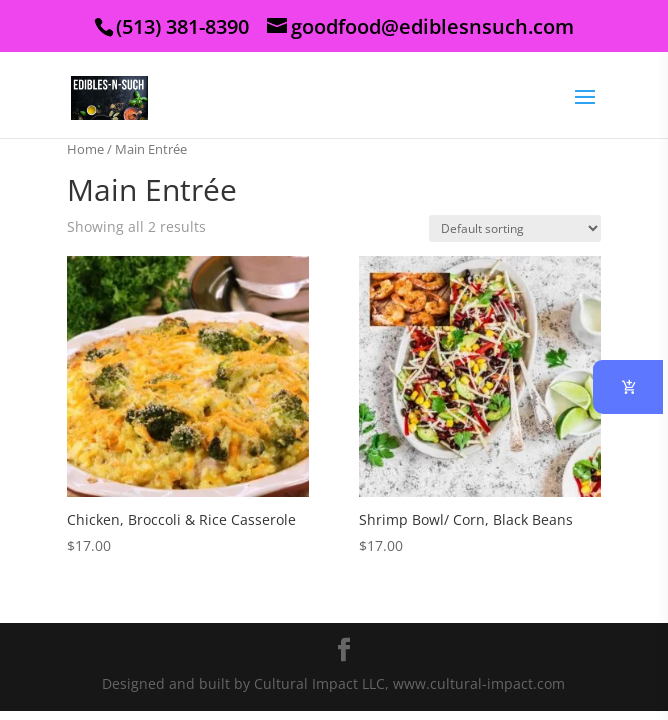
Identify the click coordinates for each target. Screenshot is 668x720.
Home (85, 149)
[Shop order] (515, 228)
